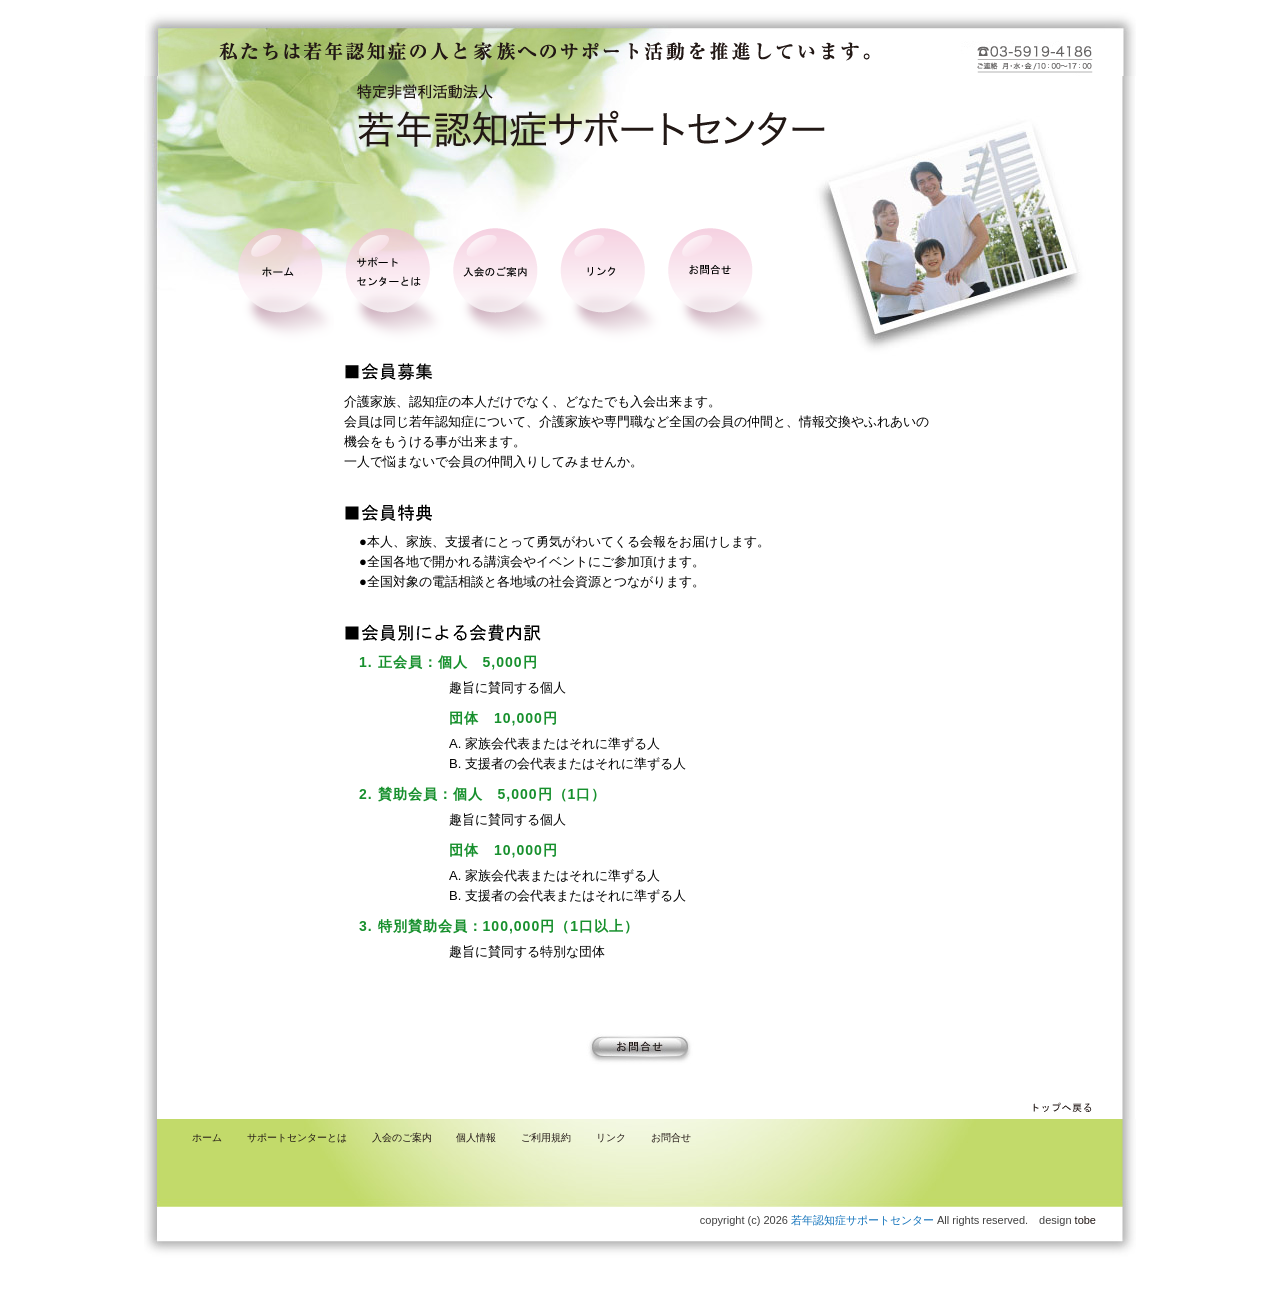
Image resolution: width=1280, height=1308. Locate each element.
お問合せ (671, 1137)
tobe (1085, 1220)
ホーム (207, 1137)
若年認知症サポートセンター (862, 1220)
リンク (611, 1137)
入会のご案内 (402, 1137)
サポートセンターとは (297, 1137)
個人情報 (476, 1137)
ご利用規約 (546, 1137)
